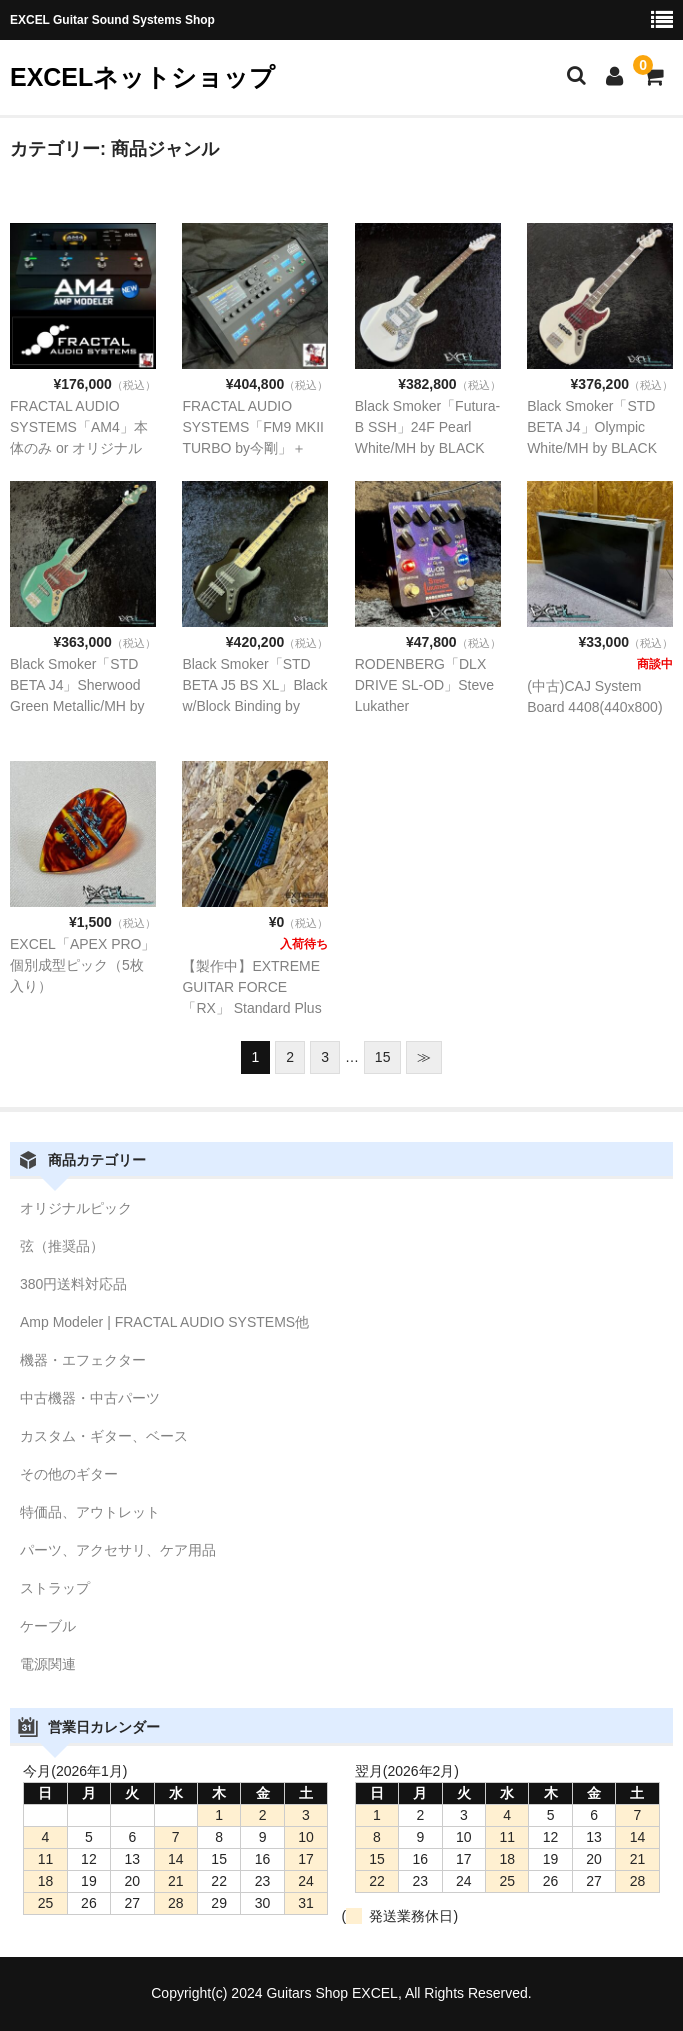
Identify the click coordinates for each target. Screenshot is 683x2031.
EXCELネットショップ (142, 77)
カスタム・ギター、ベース (104, 1436)
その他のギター (69, 1474)
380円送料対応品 (73, 1284)
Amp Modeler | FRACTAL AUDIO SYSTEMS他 (164, 1322)
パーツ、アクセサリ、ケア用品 (118, 1550)
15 (383, 1057)
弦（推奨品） (62, 1246)
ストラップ (55, 1588)
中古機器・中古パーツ (90, 1398)
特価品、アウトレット (90, 1512)
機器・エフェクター (83, 1360)
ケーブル (48, 1626)
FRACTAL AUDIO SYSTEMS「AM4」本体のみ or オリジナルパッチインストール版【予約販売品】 (80, 448)
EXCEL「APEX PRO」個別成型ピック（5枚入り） (83, 965)
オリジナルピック (76, 1208)
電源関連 (48, 1664)
